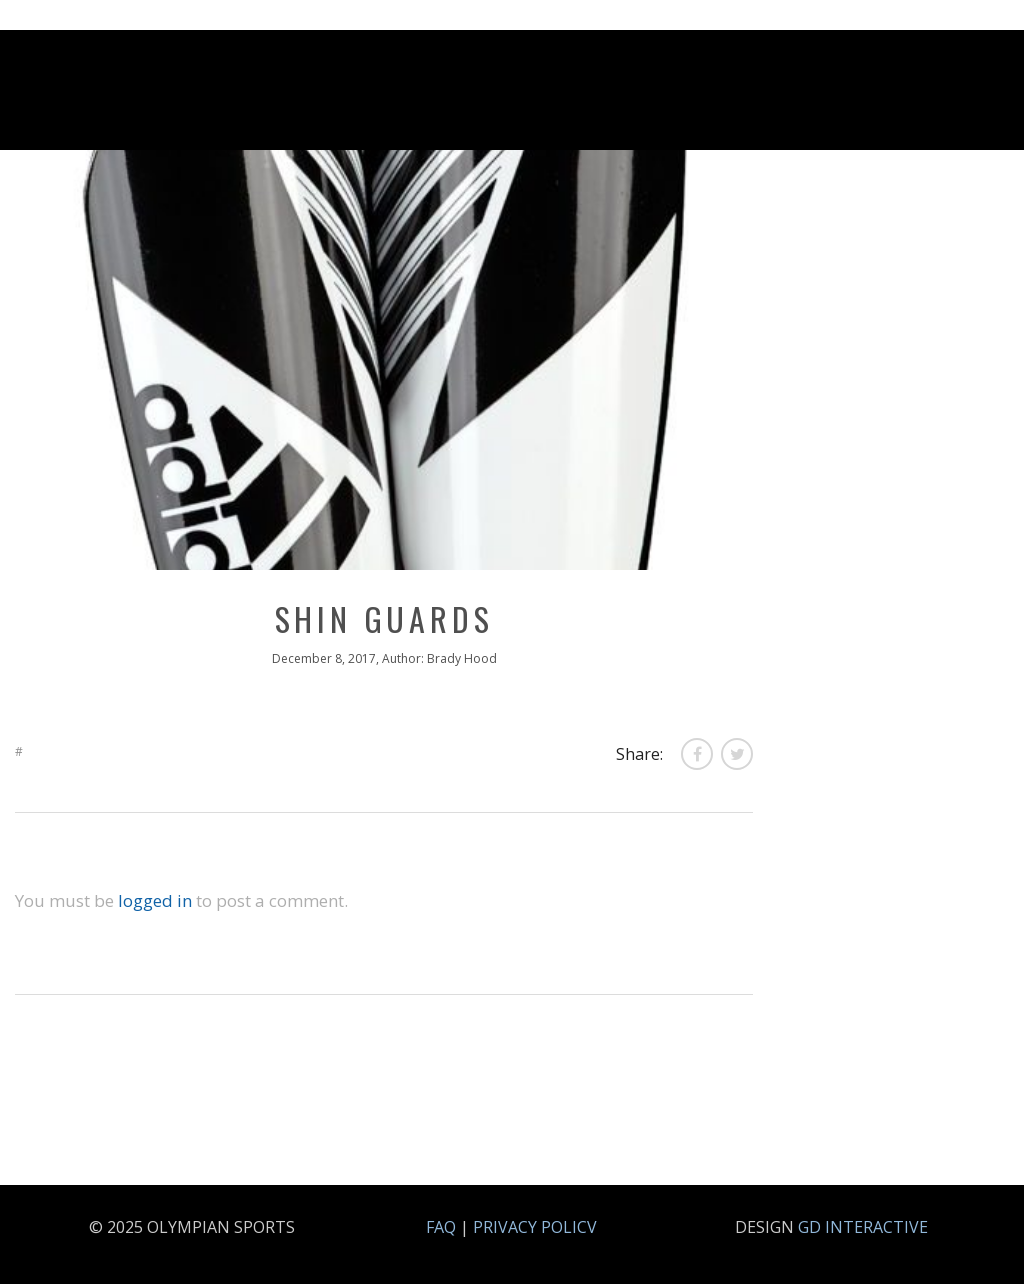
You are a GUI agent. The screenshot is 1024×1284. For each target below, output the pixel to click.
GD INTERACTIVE (863, 1227)
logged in (155, 900)
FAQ (441, 1227)
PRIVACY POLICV (535, 1227)
